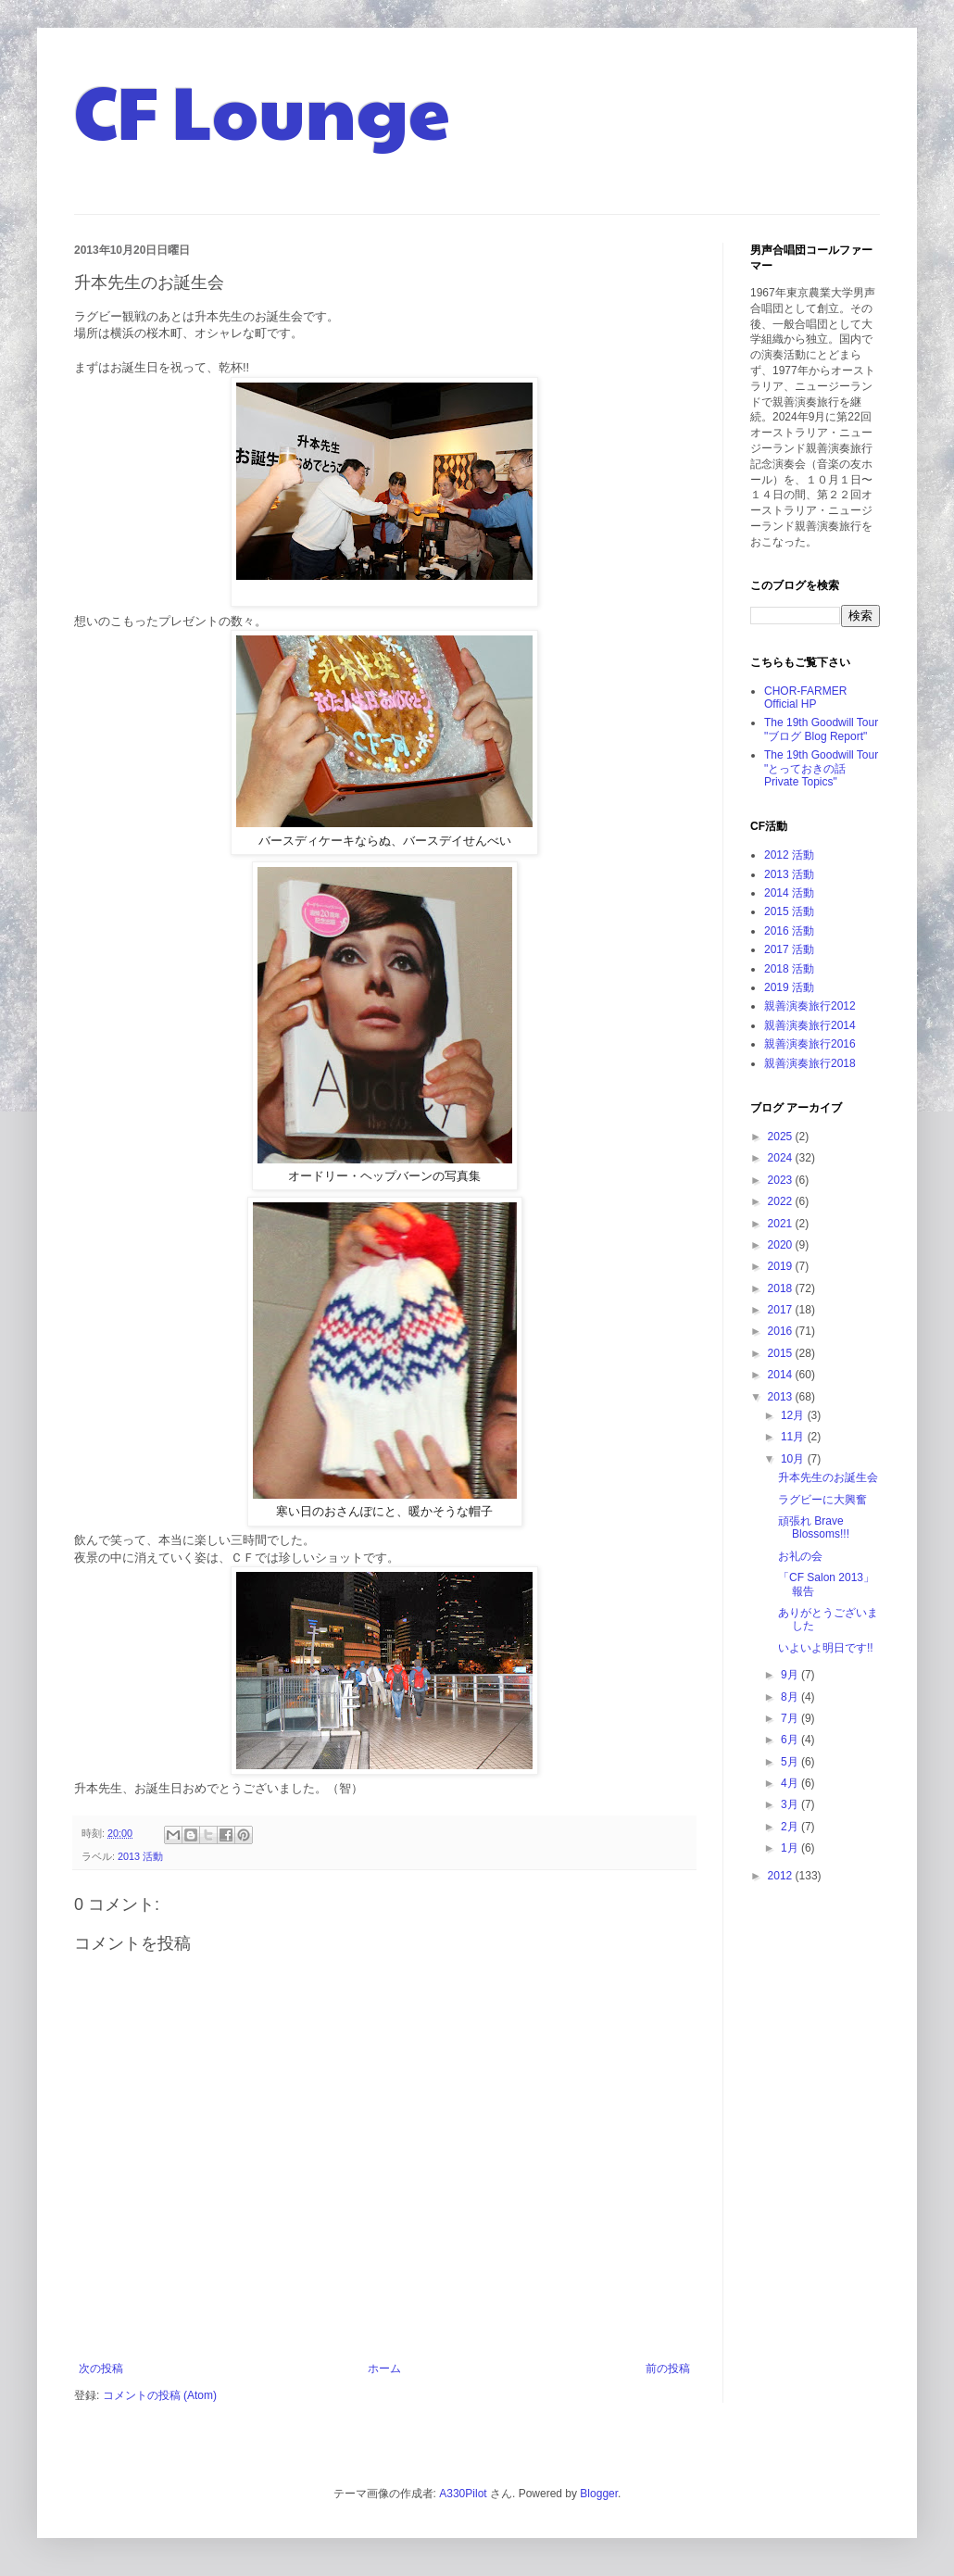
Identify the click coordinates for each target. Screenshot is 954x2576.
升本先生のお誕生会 (828, 1477)
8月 (791, 1696)
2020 (782, 1244)
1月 (791, 1847)
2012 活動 (789, 854)
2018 (782, 1288)
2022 (782, 1201)
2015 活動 (789, 911)
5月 (791, 1761)
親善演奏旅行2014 (810, 1025)
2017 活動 (789, 949)
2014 (782, 1374)
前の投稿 (668, 2368)
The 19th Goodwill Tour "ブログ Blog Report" (821, 729)
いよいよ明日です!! (825, 1647)
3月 (791, 1804)
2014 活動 (789, 892)
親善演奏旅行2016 (810, 1043)
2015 (782, 1353)
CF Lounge (262, 109)
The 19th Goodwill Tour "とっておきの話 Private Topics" (821, 768)
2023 (782, 1180)
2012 (782, 1875)
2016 (782, 1331)
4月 (791, 1783)
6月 (791, 1739)
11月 (794, 1436)
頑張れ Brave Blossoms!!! (813, 1527)
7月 (791, 1718)
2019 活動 (789, 987)
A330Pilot (462, 2493)
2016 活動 (789, 930)
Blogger (599, 2493)
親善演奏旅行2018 (810, 1063)
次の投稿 (101, 2368)
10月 (794, 1458)
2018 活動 (789, 968)
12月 (794, 1415)
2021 (782, 1223)
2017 (782, 1309)
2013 (782, 1396)
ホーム (384, 2368)
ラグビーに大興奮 (822, 1499)
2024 (782, 1157)
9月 (791, 1674)
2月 (791, 1826)
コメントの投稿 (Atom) (160, 2395)
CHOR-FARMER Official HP (805, 697)
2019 (782, 1266)
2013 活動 (140, 1856)
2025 (782, 1136)
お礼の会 (800, 1556)
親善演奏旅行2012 (810, 1005)
